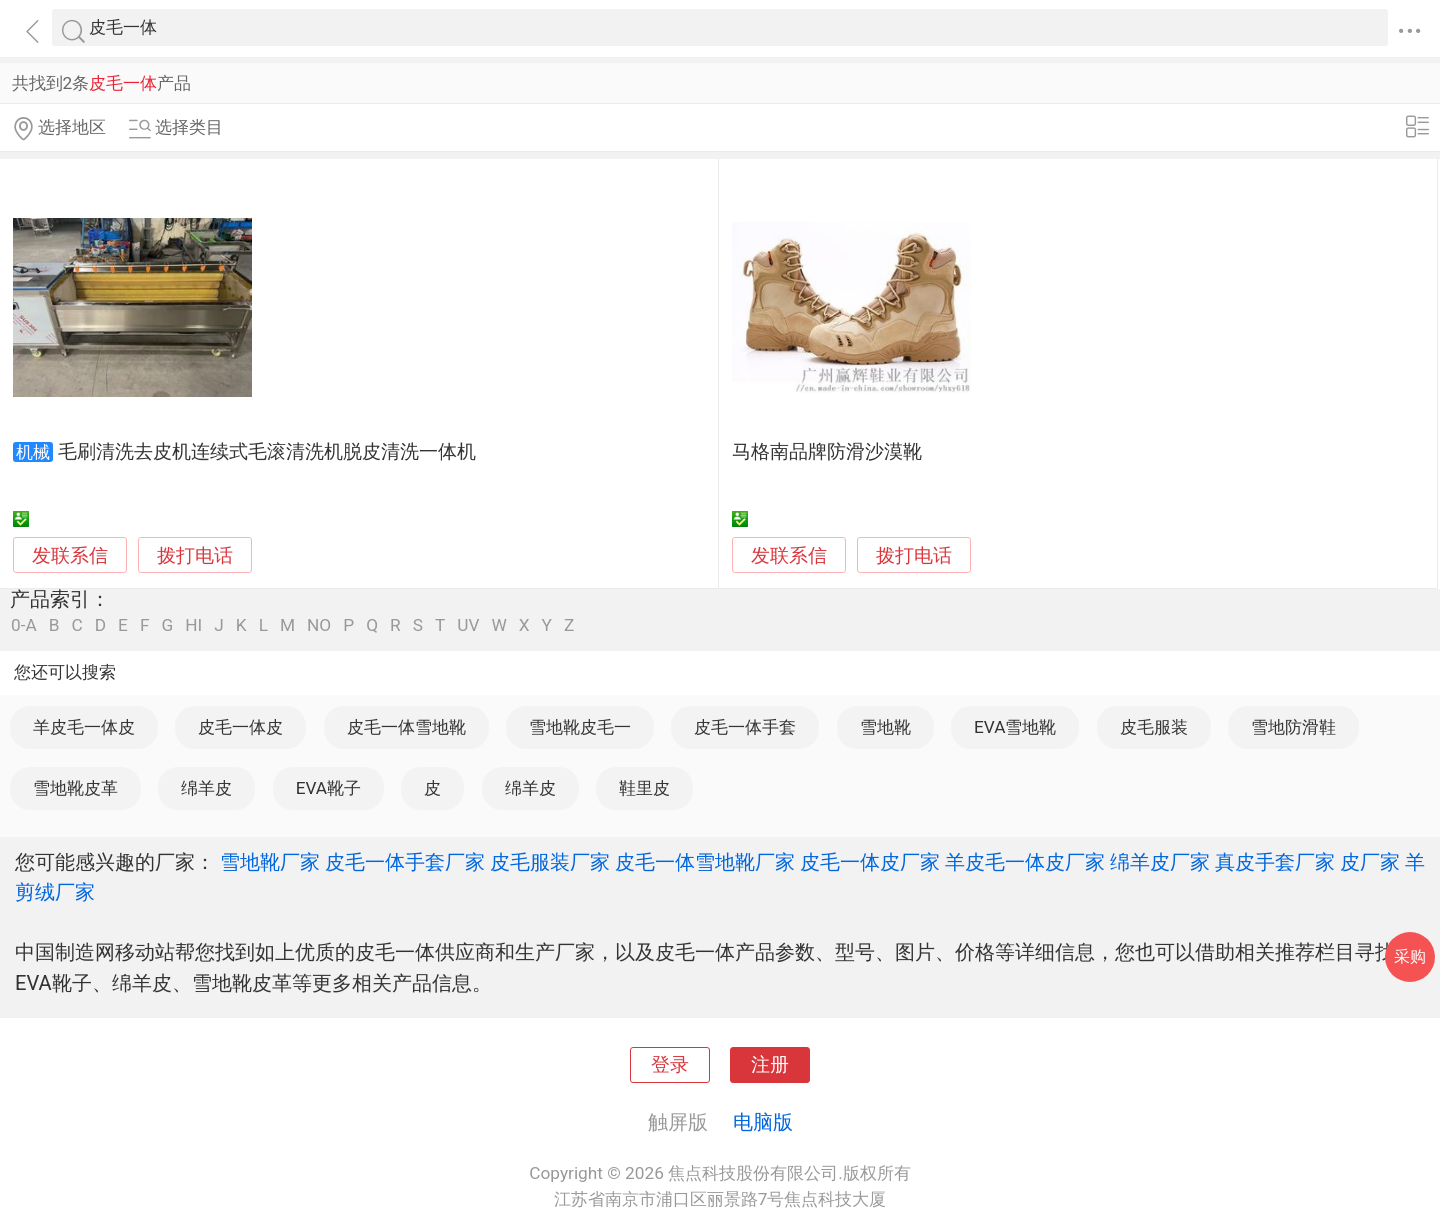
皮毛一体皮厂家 (870, 862)
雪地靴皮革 (75, 788)
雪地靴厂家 (270, 862)
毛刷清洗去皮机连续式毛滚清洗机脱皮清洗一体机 (267, 452)
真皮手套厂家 (1275, 862)
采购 (1410, 956)
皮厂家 (1370, 862)
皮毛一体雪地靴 (406, 727)
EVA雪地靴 (1015, 727)
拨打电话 (195, 555)
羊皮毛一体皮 (84, 727)
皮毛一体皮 (240, 727)
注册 (770, 1065)
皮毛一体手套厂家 (405, 862)
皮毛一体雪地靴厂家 (705, 862)
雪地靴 (885, 727)
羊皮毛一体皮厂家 (1025, 862)
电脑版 (763, 1122)
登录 (670, 1065)
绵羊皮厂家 (1160, 862)
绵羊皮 (206, 788)
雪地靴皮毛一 (580, 727)
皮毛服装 (1154, 727)
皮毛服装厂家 (550, 862)
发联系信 (70, 556)
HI (193, 625)
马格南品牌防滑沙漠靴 (827, 452)
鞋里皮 (644, 788)
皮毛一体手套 (745, 727)
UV (468, 625)
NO (319, 625)
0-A (24, 625)
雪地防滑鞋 (1293, 727)
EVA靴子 (328, 788)
